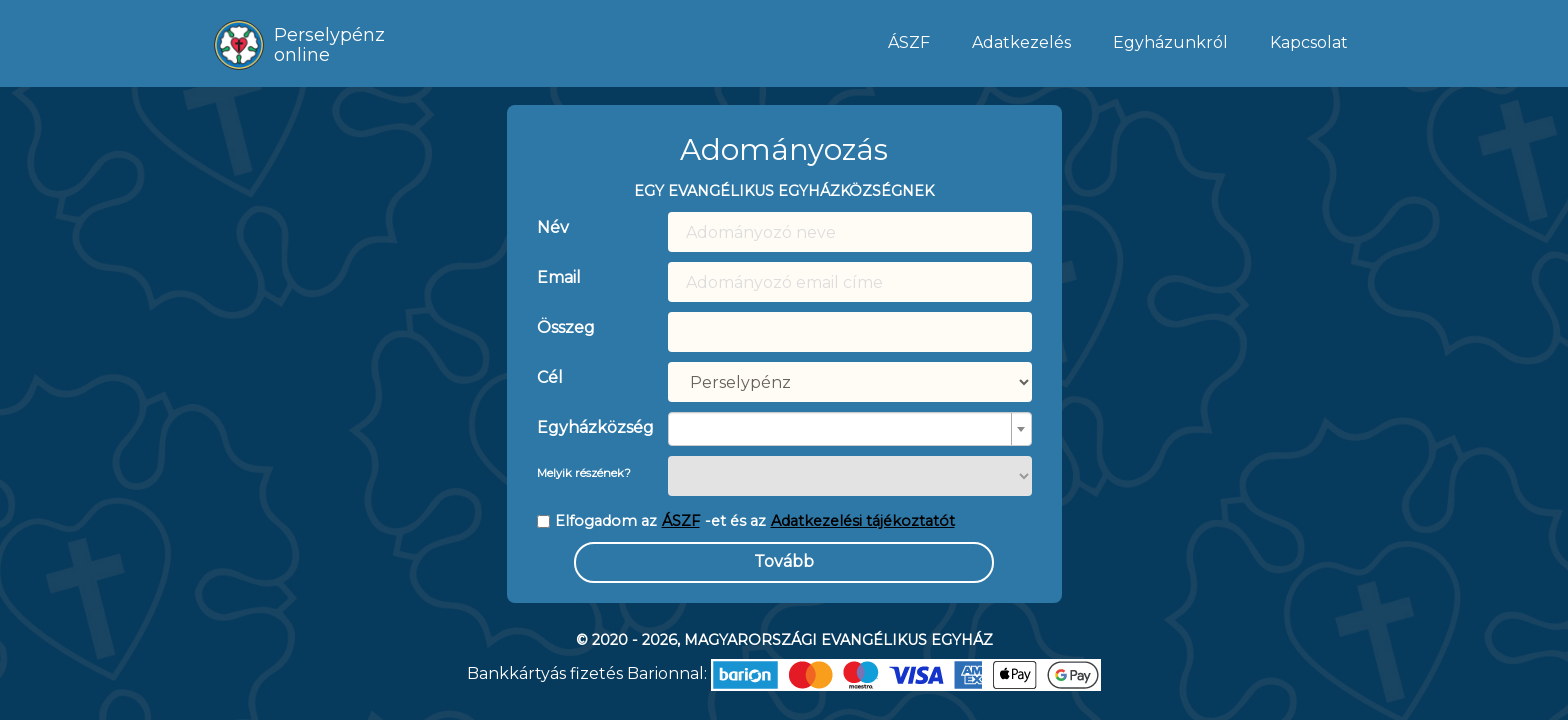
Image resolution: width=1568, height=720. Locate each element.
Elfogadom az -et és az (746, 521)
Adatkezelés (1021, 42)
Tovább (784, 561)
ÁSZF (909, 42)
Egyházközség (587, 427)
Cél (550, 377)
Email (559, 277)
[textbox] (844, 429)
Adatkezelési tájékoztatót (863, 521)
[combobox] (850, 429)
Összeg (566, 327)
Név (553, 227)
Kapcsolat (1309, 42)
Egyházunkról (1170, 42)
